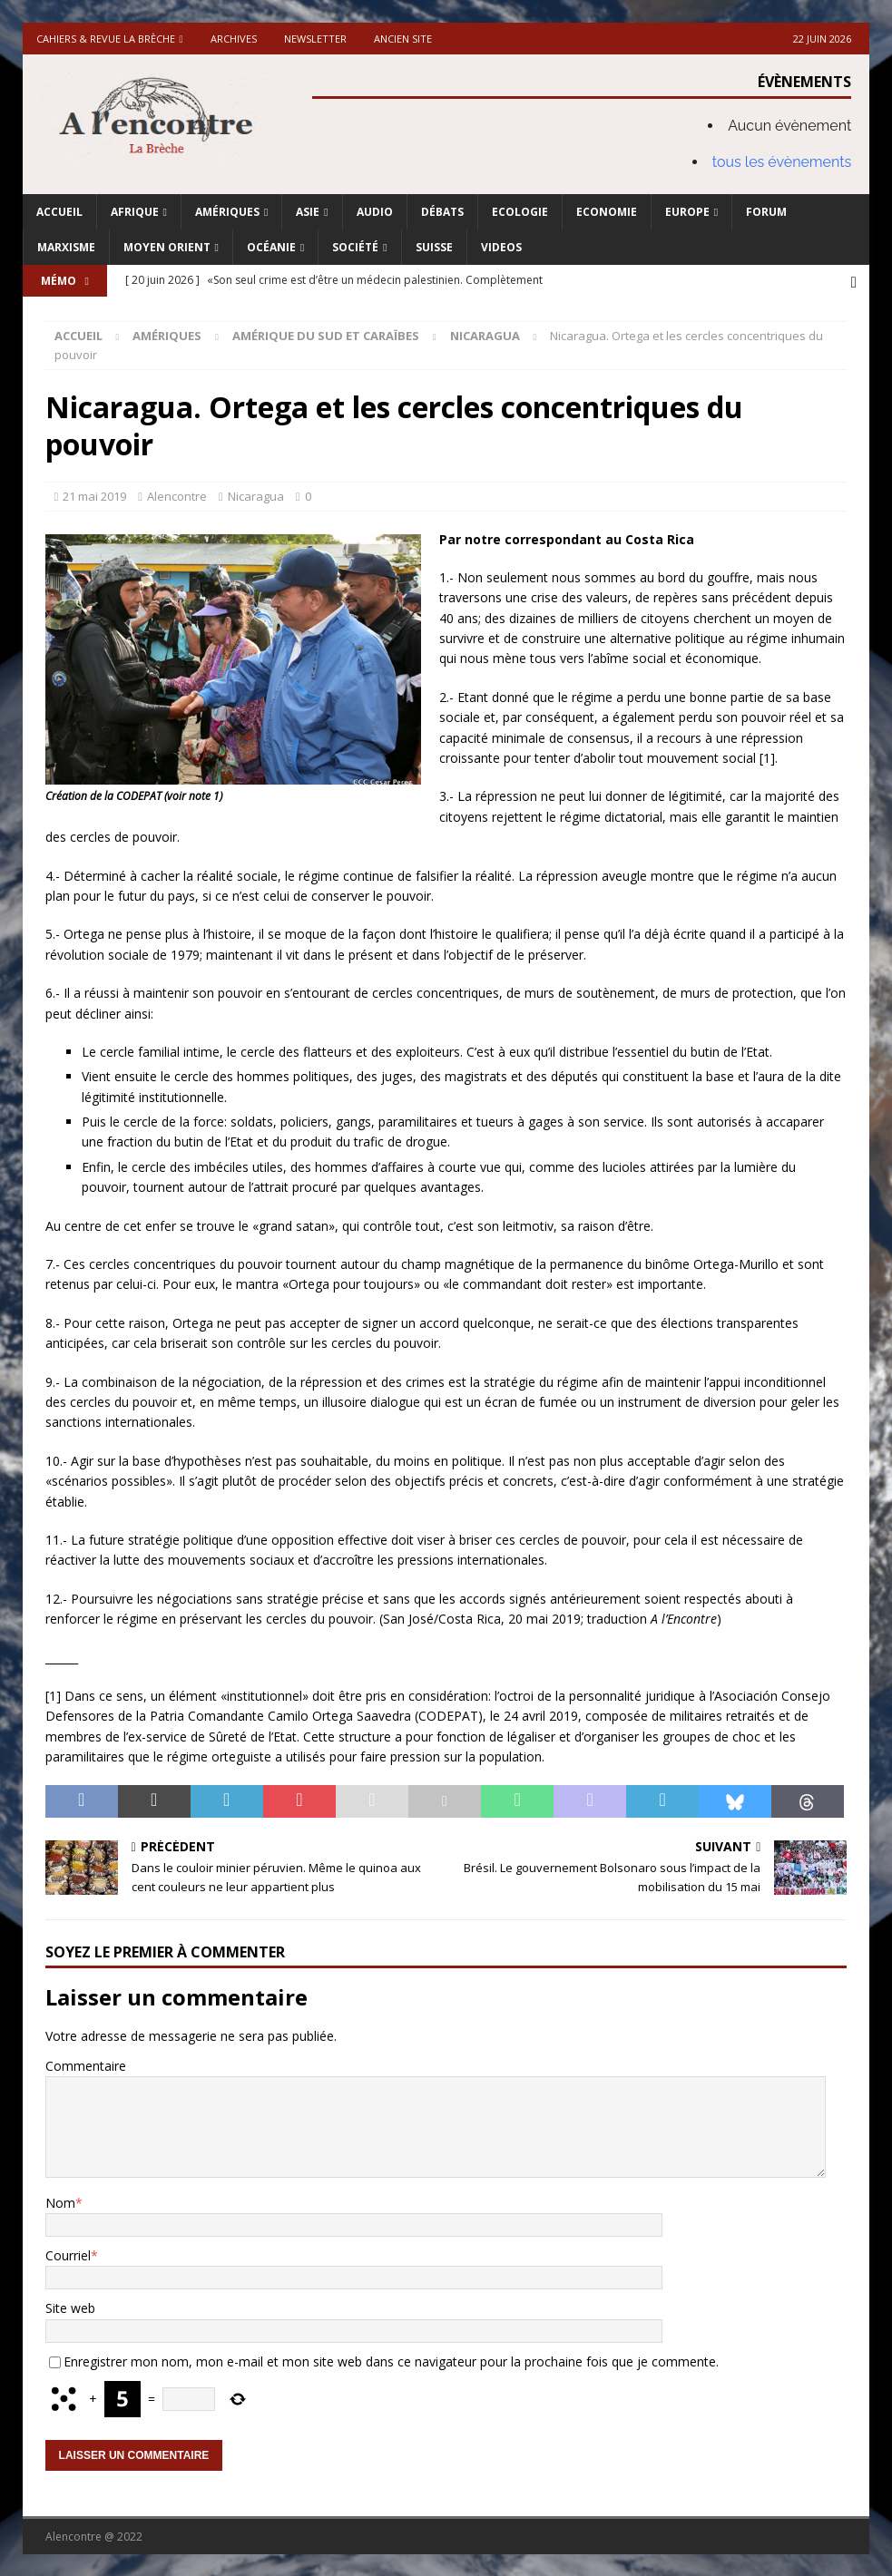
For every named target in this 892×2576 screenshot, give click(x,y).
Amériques (227, 212)
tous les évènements (782, 162)
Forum (766, 212)
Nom (60, 2201)
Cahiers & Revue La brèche (105, 38)
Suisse (434, 247)
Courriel (68, 2253)
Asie (307, 212)
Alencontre (177, 494)
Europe (687, 212)
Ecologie (520, 212)
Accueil (59, 212)
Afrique (135, 212)
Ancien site (403, 38)
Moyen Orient (167, 247)
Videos (501, 247)
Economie (606, 212)
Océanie (271, 247)
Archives (234, 38)
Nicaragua (256, 494)
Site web (70, 2307)
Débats (442, 212)
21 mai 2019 (94, 494)
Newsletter (315, 38)
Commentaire (85, 2064)
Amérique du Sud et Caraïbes (325, 334)
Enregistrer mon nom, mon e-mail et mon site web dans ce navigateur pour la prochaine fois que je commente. (391, 2359)
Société (355, 247)
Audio (375, 212)
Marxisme (66, 247)
